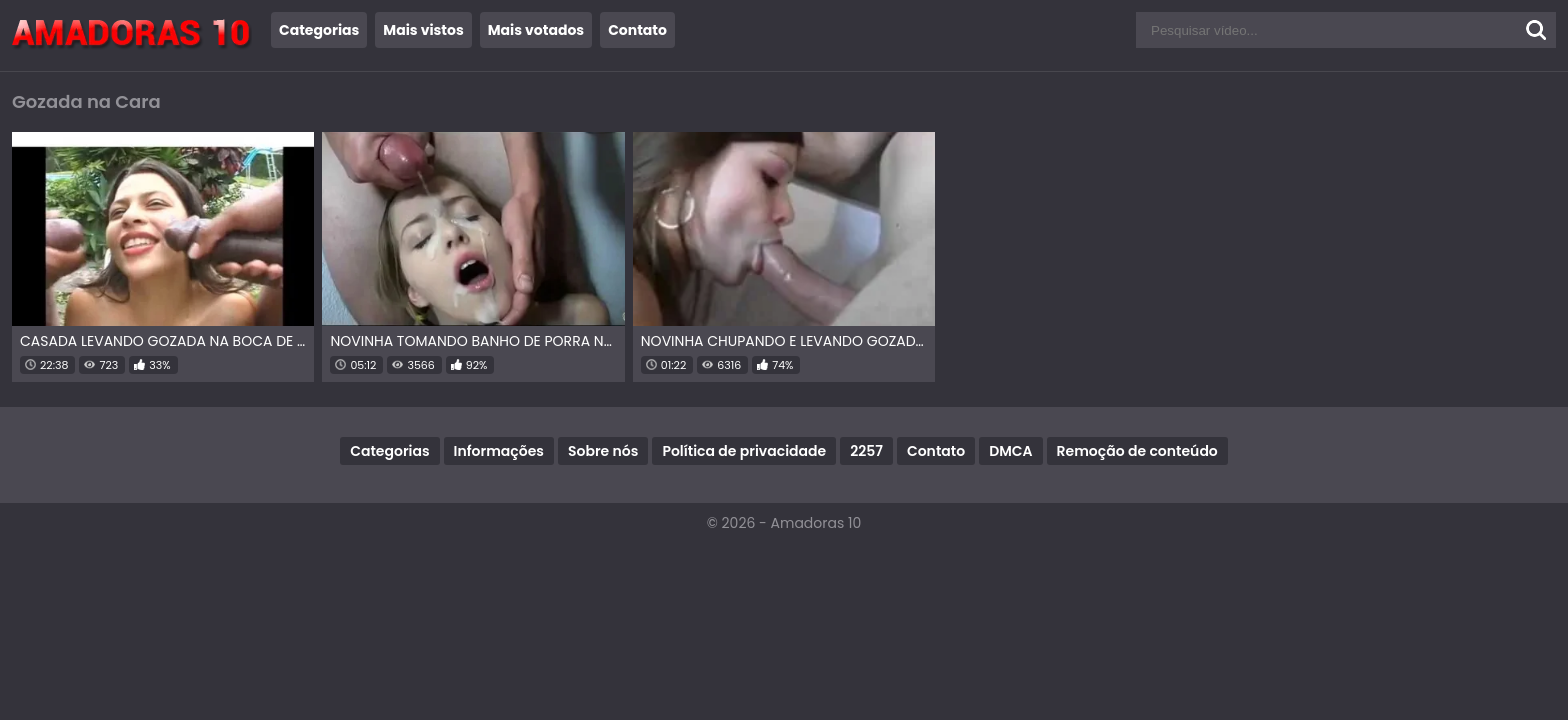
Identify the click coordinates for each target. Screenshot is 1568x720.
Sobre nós (603, 451)
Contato (637, 30)
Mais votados (536, 30)
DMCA (1010, 451)
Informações (499, 451)
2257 (866, 451)
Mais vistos (423, 30)
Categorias (319, 30)
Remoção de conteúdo (1137, 451)
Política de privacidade (744, 451)
